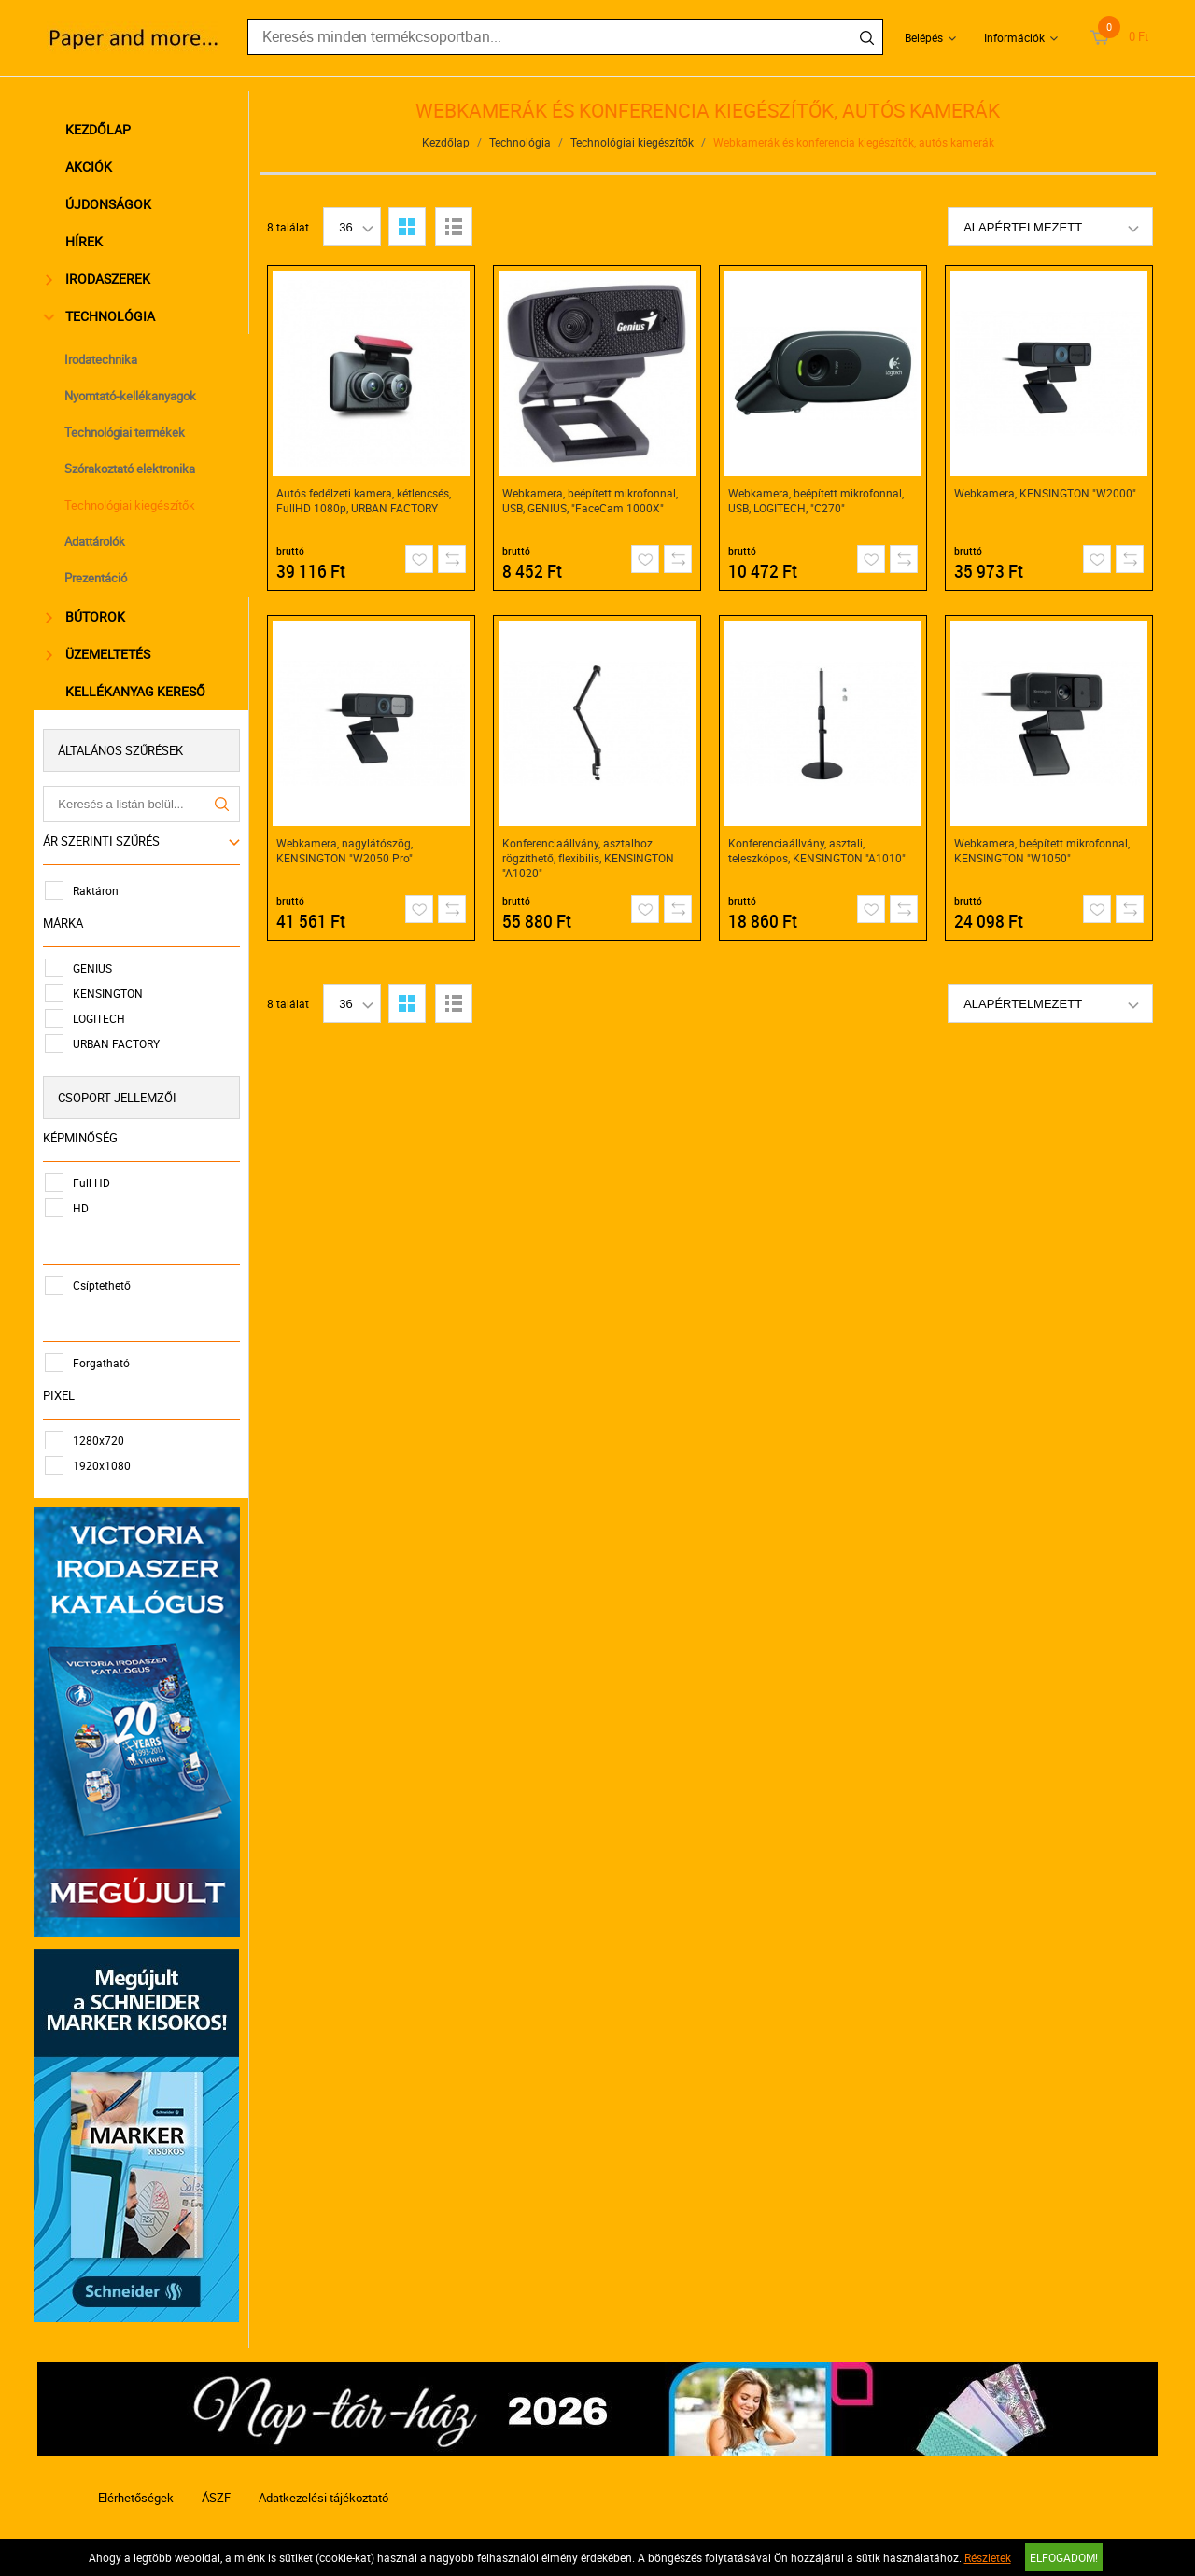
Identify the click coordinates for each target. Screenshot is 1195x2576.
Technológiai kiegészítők (132, 505)
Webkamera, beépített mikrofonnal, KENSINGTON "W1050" (1043, 850)
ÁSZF (216, 2489)
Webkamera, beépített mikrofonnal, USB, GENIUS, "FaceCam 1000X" (591, 500)
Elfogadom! (1064, 2557)
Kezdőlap (101, 129)
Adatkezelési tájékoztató (323, 2489)
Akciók (91, 166)
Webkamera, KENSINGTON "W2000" (1046, 492)
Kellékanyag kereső (138, 691)
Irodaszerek (101, 278)
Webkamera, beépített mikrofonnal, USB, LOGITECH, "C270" (817, 500)
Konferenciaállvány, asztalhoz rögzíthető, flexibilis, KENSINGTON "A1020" (589, 857)
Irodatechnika (103, 359)
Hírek (86, 241)
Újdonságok (111, 204)
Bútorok (88, 616)
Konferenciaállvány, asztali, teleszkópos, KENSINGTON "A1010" (818, 850)
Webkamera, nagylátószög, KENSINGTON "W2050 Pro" (345, 850)
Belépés (924, 37)
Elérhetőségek (136, 2489)
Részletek (987, 2557)
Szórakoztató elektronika (132, 468)
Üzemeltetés (101, 654)
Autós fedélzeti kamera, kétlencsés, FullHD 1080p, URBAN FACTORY (364, 500)
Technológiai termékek (127, 432)
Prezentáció (98, 577)
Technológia (103, 316)
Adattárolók (97, 541)
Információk (1014, 37)
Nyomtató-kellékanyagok (133, 395)
